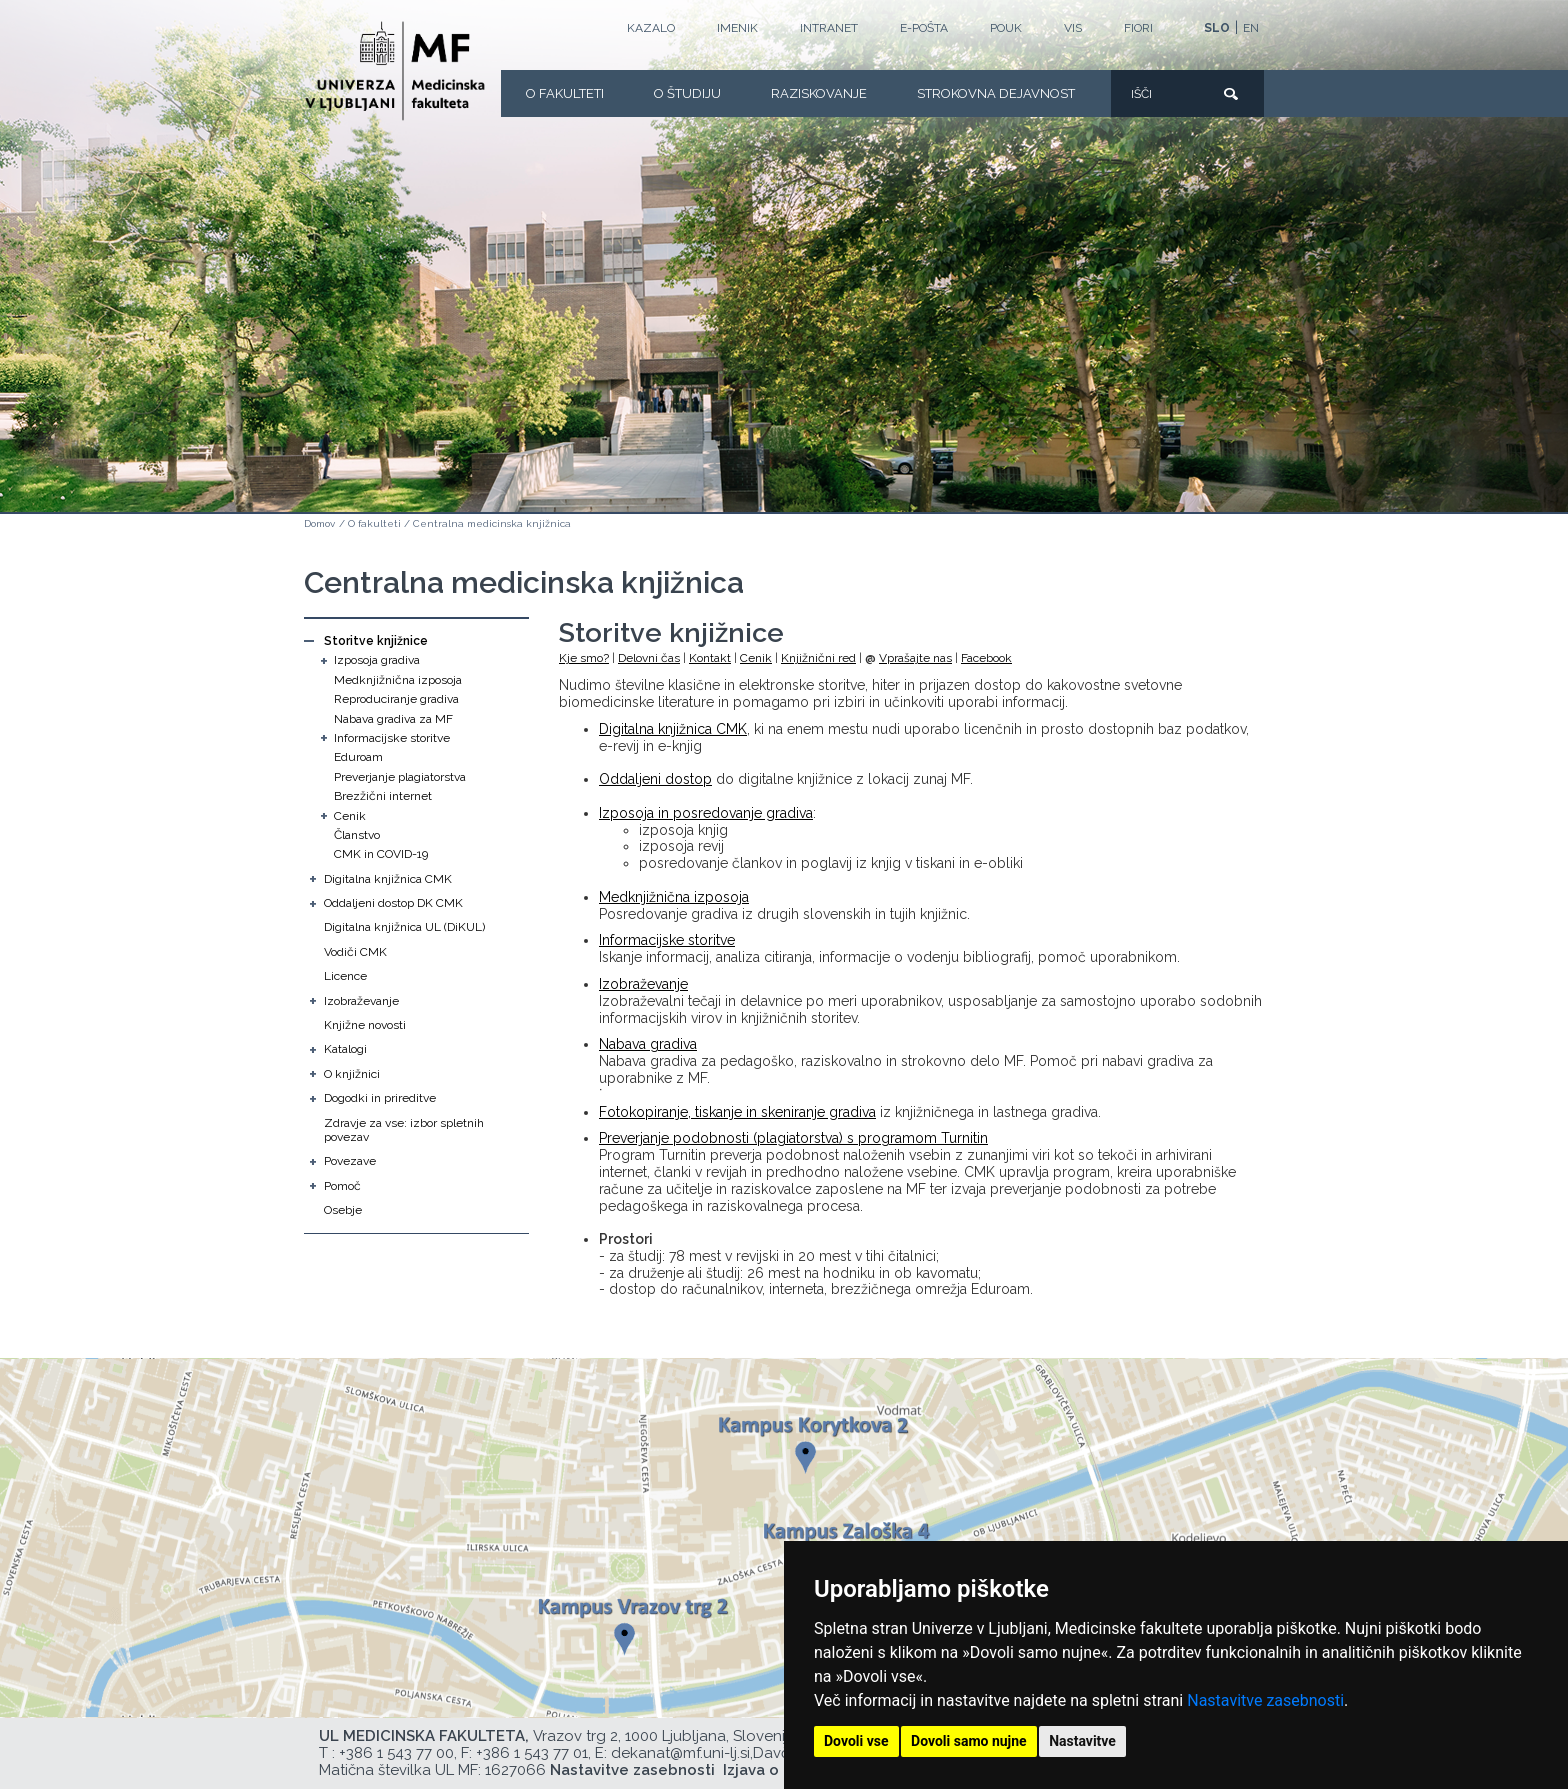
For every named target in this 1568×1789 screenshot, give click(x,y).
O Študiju (687, 93)
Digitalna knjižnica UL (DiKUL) (404, 927)
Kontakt (710, 658)
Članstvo (357, 835)
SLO (1217, 28)
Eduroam (358, 757)
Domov (319, 523)
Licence (345, 976)
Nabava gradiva (648, 1044)
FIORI (1138, 28)
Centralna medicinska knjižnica (492, 523)
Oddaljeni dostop (655, 779)
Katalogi (345, 1049)
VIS (1073, 28)
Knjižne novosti (365, 1025)
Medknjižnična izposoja (398, 680)
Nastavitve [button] (1082, 1741)
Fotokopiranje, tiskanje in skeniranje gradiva (737, 1112)
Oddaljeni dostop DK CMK (393, 903)
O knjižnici (352, 1074)
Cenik (350, 816)
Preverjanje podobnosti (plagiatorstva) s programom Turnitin (793, 1138)
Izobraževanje (361, 1001)
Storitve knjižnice (376, 641)
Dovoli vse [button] (856, 1741)
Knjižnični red (818, 658)
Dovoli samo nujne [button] (969, 1741)
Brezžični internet (383, 796)
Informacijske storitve (392, 738)
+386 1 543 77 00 (396, 1753)
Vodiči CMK (355, 952)
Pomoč (342, 1186)
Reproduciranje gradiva (396, 699)
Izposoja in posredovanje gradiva (706, 813)
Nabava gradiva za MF (393, 719)
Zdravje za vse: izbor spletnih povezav (404, 1130)
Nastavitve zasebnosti (1265, 1700)
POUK (1006, 28)
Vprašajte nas (915, 658)
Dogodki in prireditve (380, 1098)
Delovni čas (649, 658)
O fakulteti (565, 93)
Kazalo (651, 28)
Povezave (350, 1161)
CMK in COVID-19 (381, 854)
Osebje (343, 1210)
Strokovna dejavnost (996, 93)
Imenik (737, 28)
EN (1251, 28)
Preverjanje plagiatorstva (400, 777)
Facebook (986, 658)
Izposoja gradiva (377, 660)
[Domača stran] (395, 71)
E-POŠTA (924, 28)
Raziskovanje (819, 93)
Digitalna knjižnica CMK (388, 879)
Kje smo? (584, 658)
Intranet (829, 28)
